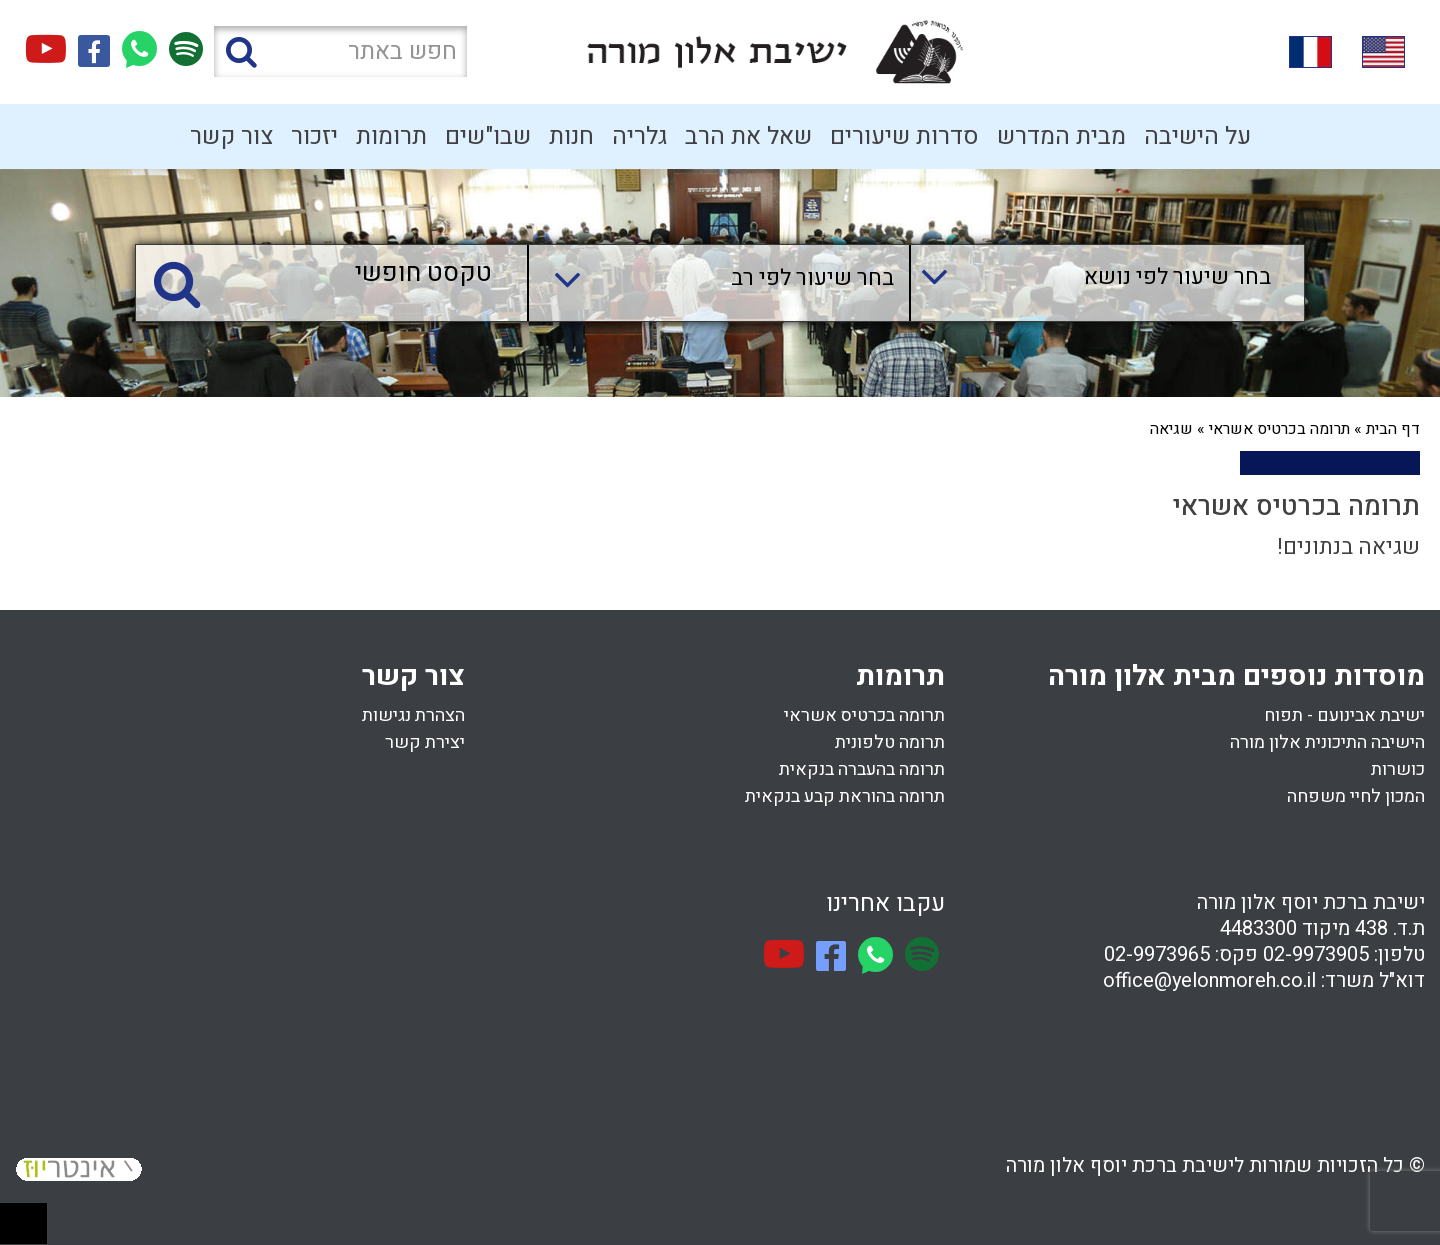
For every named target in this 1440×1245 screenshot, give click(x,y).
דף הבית (1393, 429)
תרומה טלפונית (890, 742)
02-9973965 (1157, 954)
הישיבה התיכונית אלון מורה (1327, 742)
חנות (571, 136)
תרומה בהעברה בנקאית (862, 769)
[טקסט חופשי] (336, 274)
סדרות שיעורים (904, 136)
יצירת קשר (425, 742)
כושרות (1398, 769)
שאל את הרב (748, 136)
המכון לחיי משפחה (1356, 796)
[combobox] (1087, 283)
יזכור (314, 136)
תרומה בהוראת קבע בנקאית (845, 796)
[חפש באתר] (340, 51)
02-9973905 (1316, 954)
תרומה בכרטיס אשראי (1279, 429)
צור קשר (231, 136)
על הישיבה (1197, 136)
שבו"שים (488, 136)
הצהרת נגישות (413, 715)
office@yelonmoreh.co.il (1209, 980)
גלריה (639, 136)
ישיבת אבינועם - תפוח (1344, 715)
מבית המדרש (1061, 136)
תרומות (391, 136)
